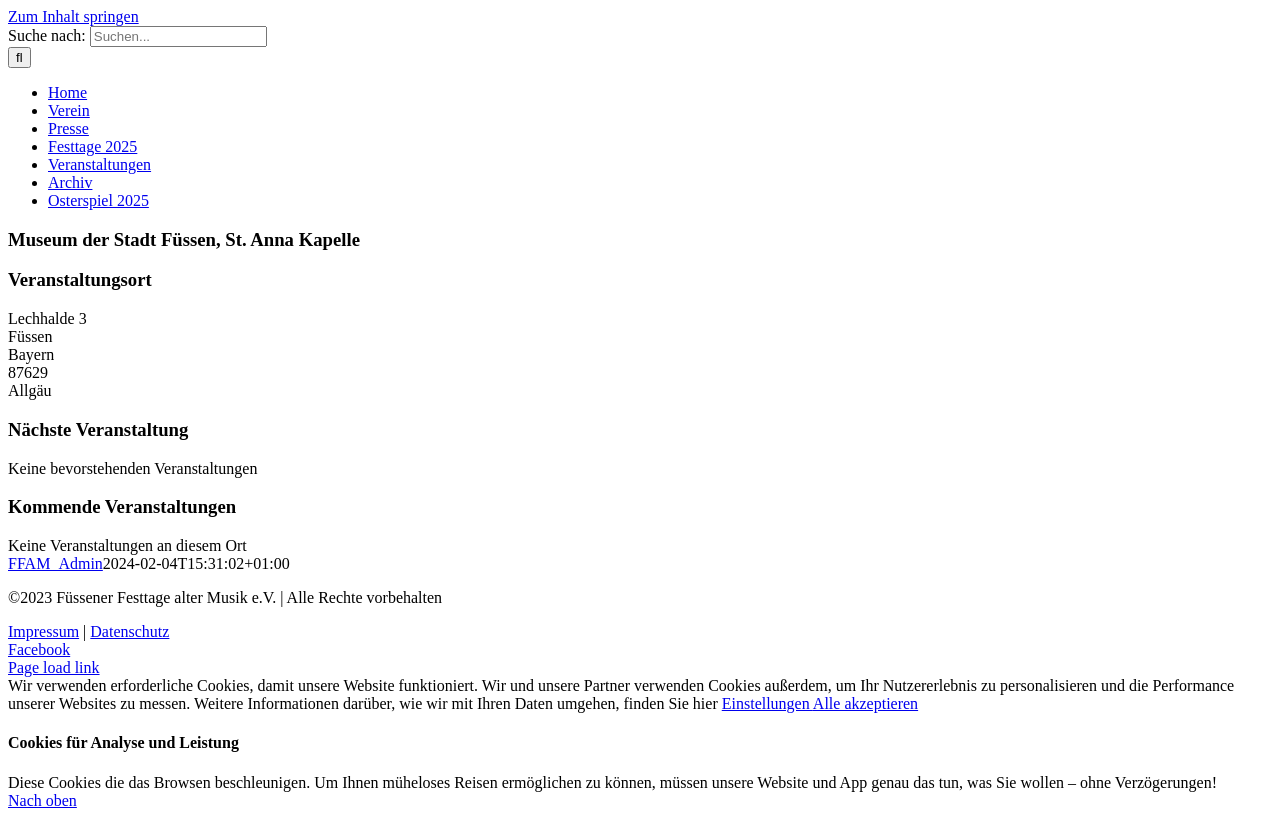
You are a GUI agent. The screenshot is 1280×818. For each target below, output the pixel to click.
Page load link (54, 667)
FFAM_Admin (55, 563)
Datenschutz (129, 631)
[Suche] (19, 57)
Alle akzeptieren (865, 703)
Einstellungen (767, 703)
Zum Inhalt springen (73, 16)
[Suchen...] (178, 36)
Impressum (43, 631)
